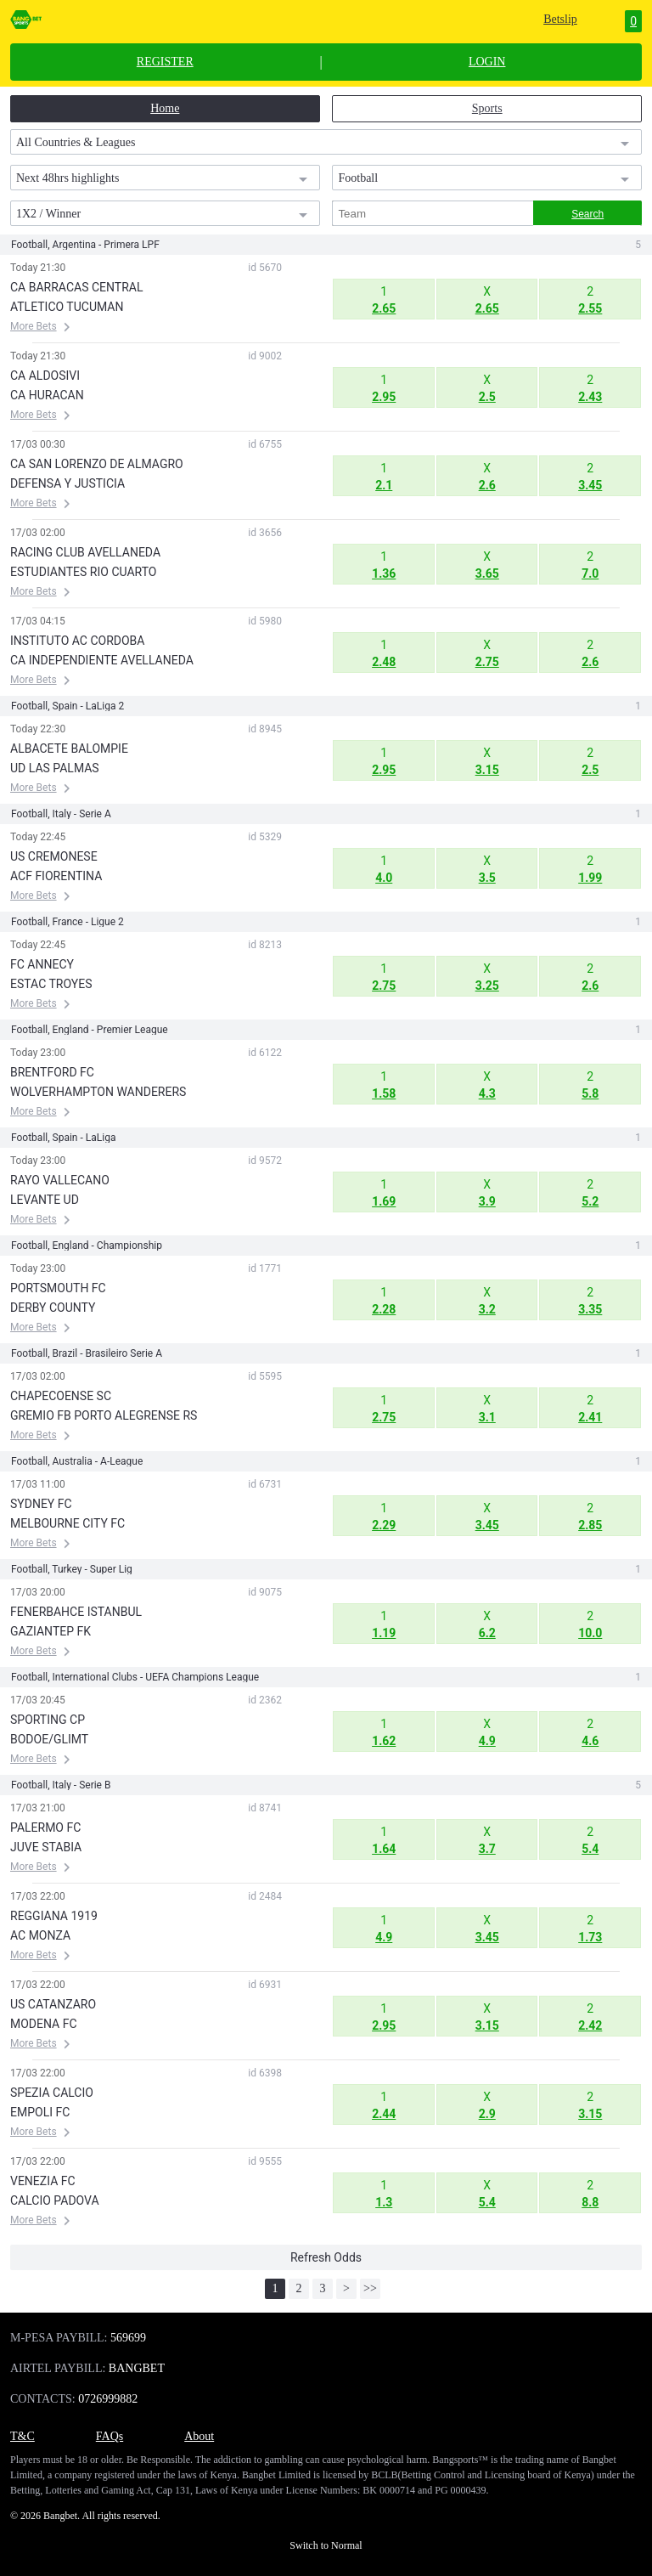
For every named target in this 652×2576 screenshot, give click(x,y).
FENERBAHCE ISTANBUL (76, 1611)
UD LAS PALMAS (54, 768)
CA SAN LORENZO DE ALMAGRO (96, 464)
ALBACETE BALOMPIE (69, 748)
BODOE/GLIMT (49, 1739)
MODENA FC (43, 2024)
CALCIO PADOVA (54, 2200)
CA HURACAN (47, 395)
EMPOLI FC (40, 2112)
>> (370, 2288)
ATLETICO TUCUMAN (66, 307)
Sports (487, 108)
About (199, 2436)
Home (164, 108)
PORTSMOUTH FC (58, 1288)
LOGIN (487, 62)
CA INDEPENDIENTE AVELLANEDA (102, 660)
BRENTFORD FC (52, 1072)
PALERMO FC (45, 1827)
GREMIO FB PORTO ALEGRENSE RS (103, 1415)
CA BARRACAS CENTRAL (76, 287)
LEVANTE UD (44, 1199)
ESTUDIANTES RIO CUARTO (83, 572)
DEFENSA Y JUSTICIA (67, 483)
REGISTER (165, 62)
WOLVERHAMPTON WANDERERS (98, 1092)
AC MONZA (40, 1935)
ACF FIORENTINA (56, 876)
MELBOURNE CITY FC (67, 1523)
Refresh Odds (326, 2257)
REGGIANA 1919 (54, 1916)
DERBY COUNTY (52, 1307)
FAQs (109, 2436)
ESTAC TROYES (51, 984)
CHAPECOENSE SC (60, 1396)
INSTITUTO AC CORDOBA (77, 640)
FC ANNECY (42, 964)
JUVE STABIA (46, 1847)
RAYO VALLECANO (60, 1180)
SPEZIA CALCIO (51, 2092)
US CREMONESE (54, 856)
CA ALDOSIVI (45, 375)
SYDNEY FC (41, 1504)
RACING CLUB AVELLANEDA (85, 552)
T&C (22, 2436)
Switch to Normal (325, 2545)
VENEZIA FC (43, 2181)
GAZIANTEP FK (50, 1631)
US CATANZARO (53, 2004)
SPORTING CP (47, 1719)
